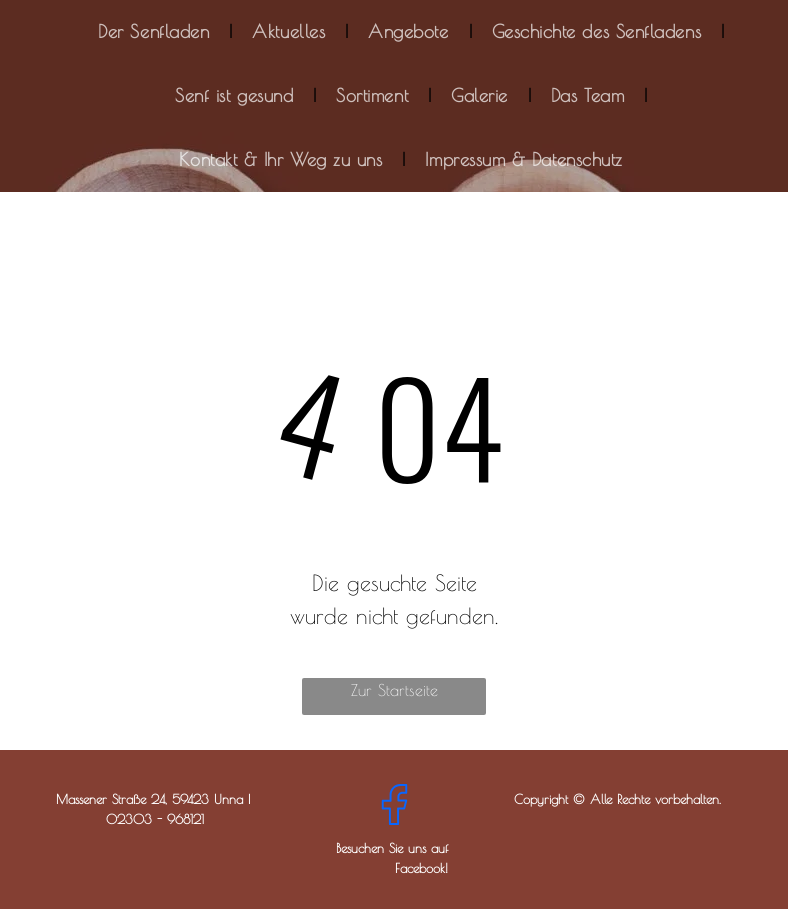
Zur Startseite (394, 690)
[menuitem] (155, 32)
